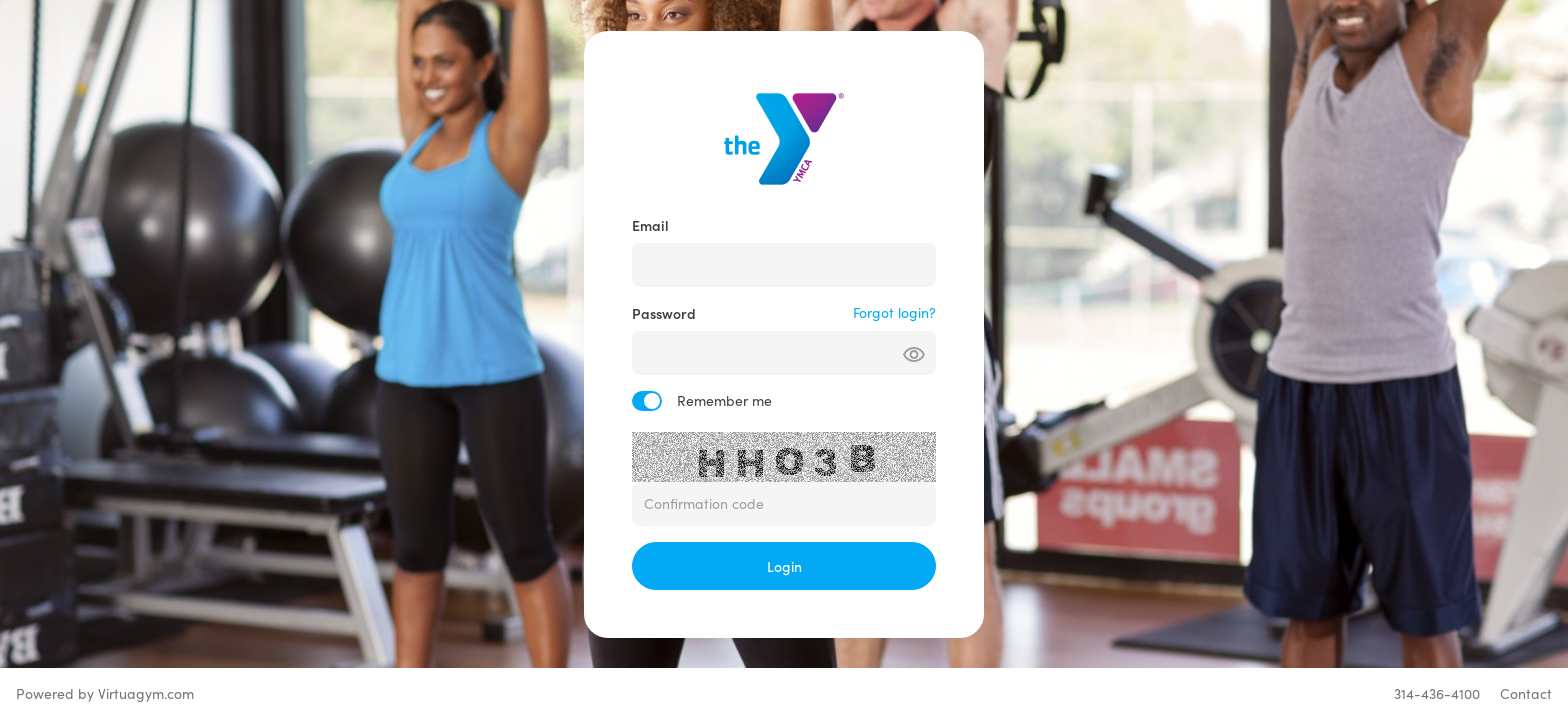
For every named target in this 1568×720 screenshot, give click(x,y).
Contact (1526, 693)
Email (650, 225)
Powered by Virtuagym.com (105, 693)
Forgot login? (894, 312)
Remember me (724, 400)
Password (664, 313)
